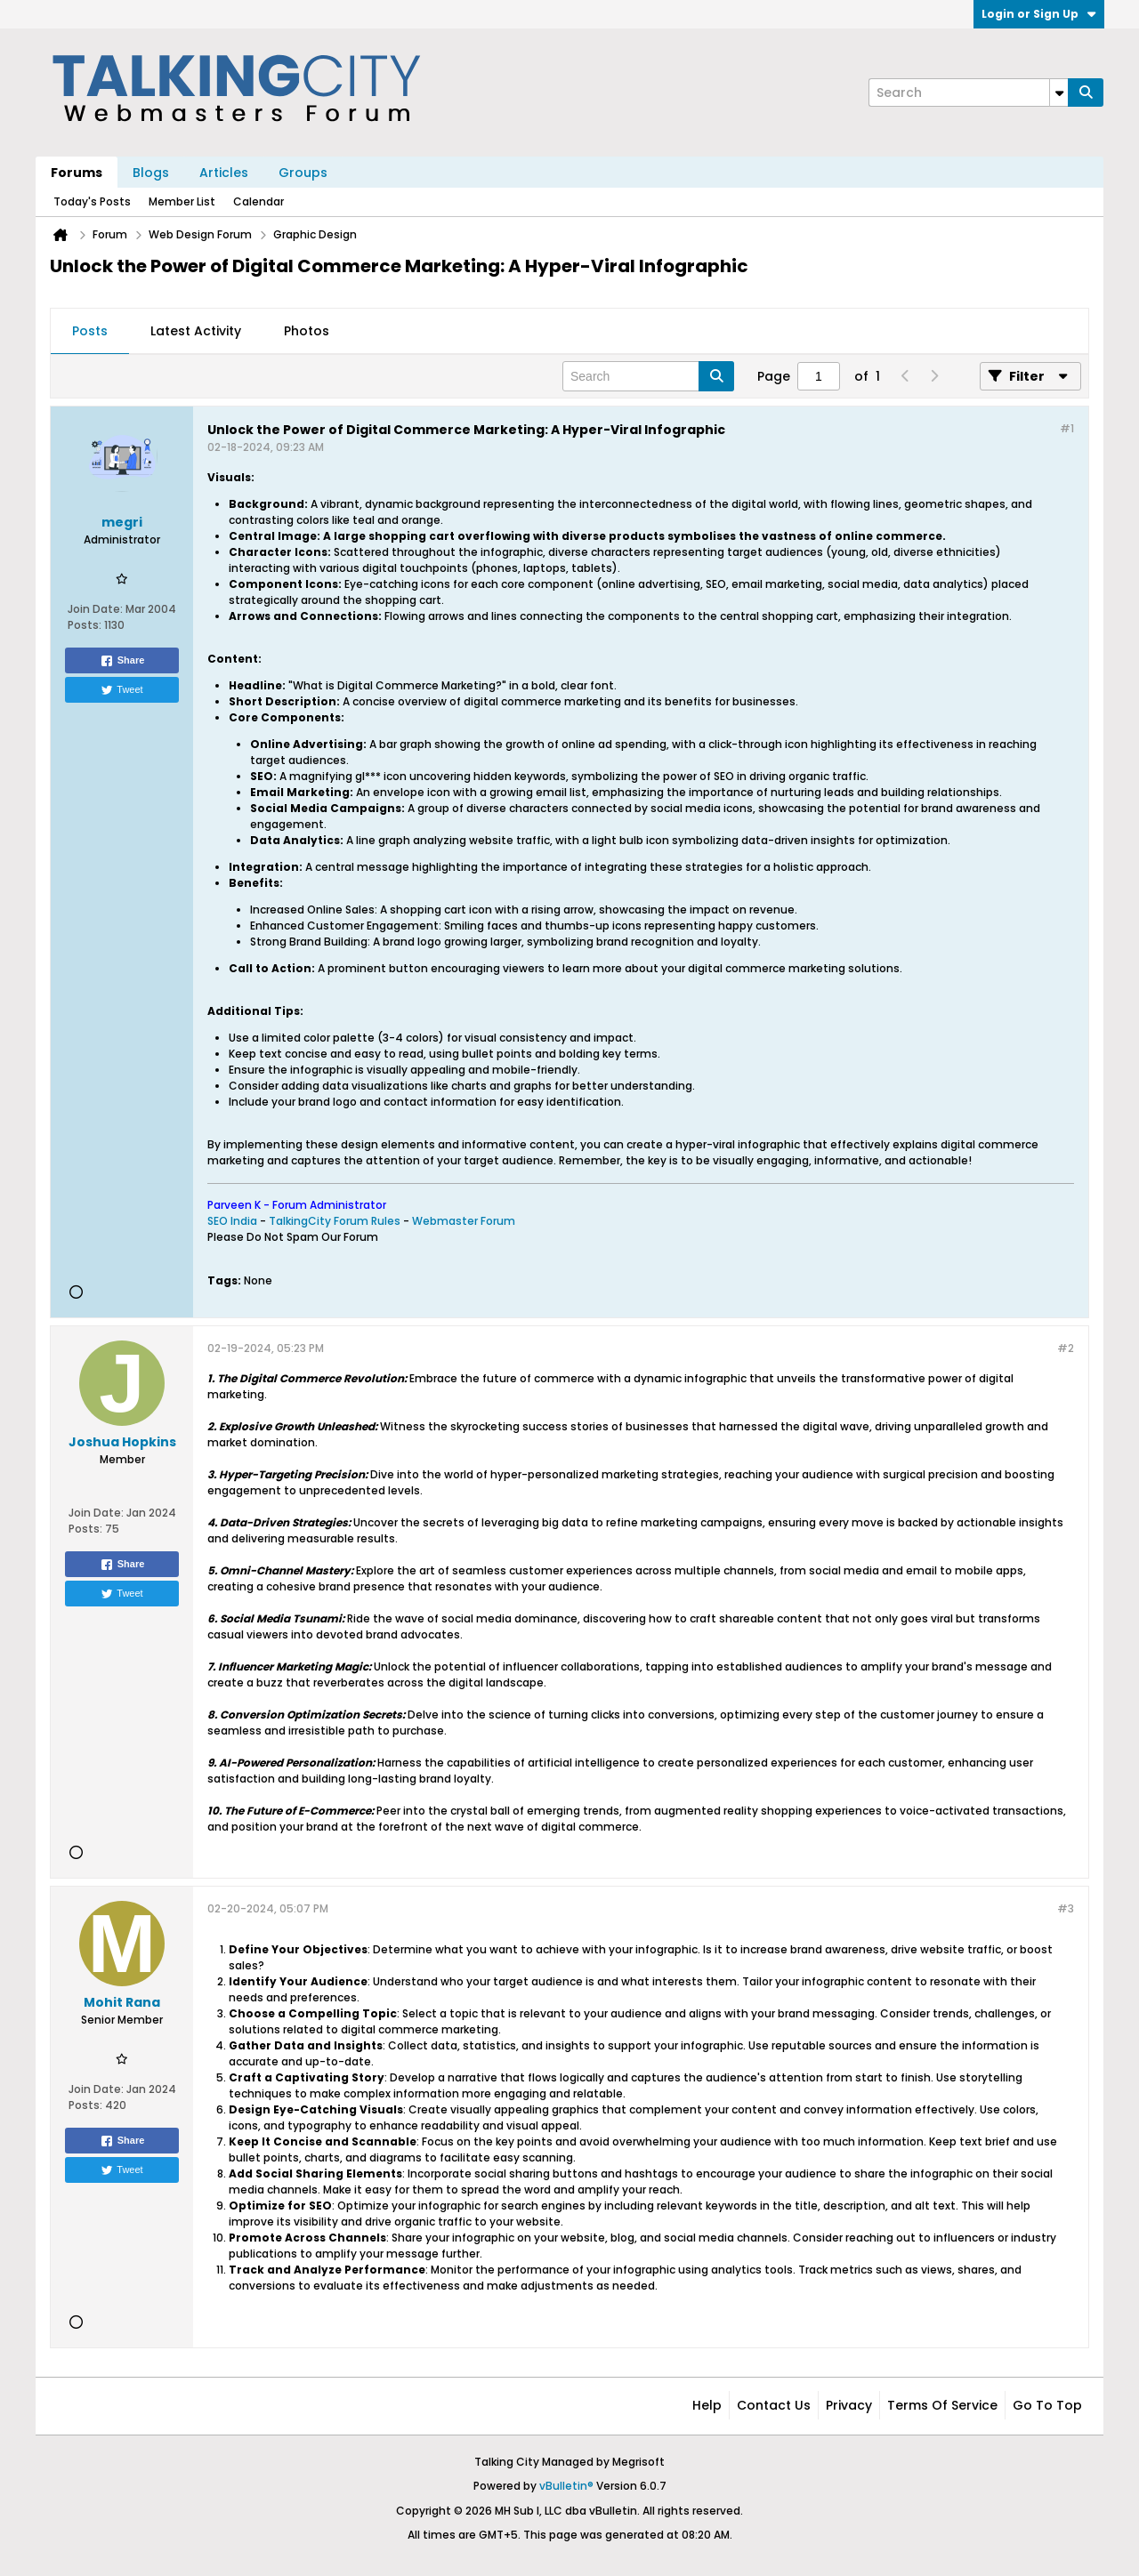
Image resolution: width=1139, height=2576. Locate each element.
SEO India (232, 1220)
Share (122, 661)
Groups (303, 172)
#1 (1067, 428)
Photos (306, 331)
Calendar (258, 201)
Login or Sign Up (1038, 13)
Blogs (151, 172)
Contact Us (774, 2405)
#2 (1065, 1348)
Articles (223, 172)
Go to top (1047, 2405)
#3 (1065, 1908)
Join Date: (95, 608)
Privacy (849, 2405)
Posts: (84, 624)
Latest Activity (195, 331)
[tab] (90, 332)
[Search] (968, 92)
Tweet (121, 690)
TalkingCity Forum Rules (334, 1220)
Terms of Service (942, 2405)
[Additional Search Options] (1059, 92)
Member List (182, 201)
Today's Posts (92, 201)
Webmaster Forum (463, 1220)
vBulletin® (566, 2485)
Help (707, 2405)
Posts (90, 331)
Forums (76, 172)
